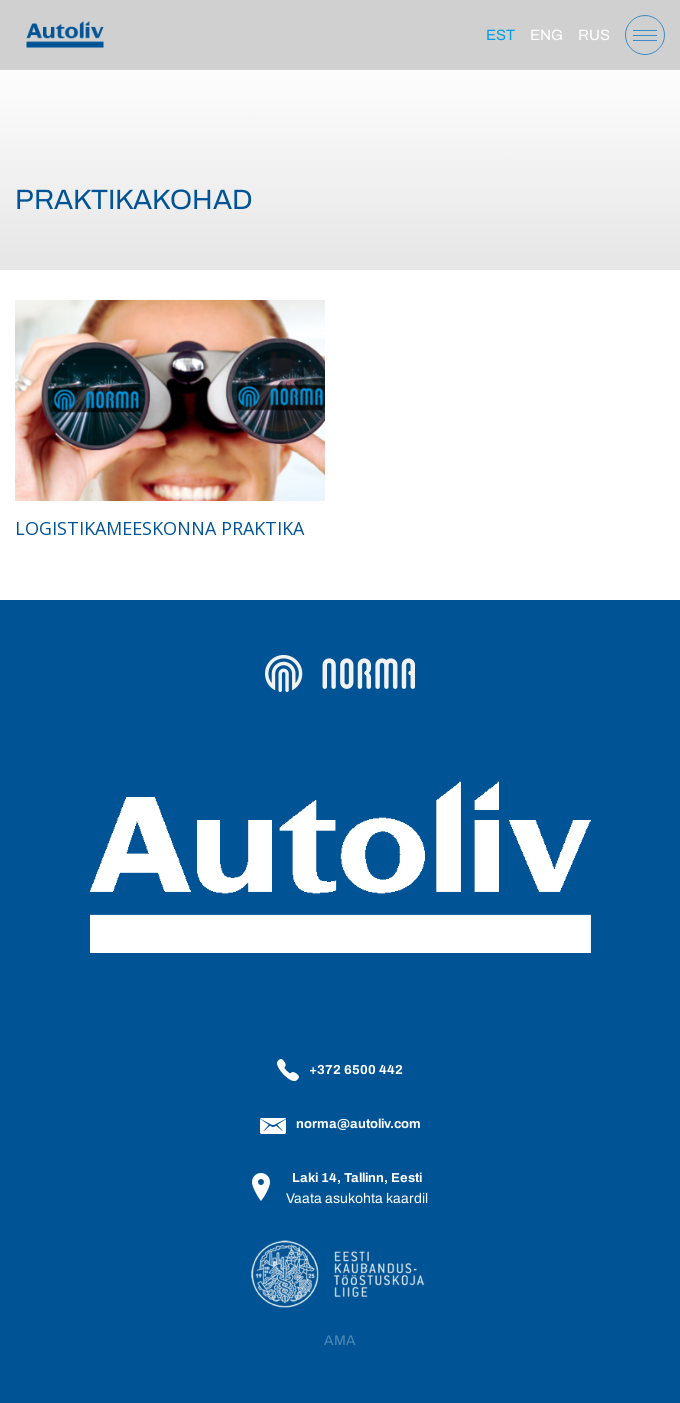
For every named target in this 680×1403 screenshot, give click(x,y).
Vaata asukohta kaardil (357, 1198)
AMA (340, 1341)
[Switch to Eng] (546, 35)
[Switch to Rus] (594, 35)
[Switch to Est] (500, 35)
